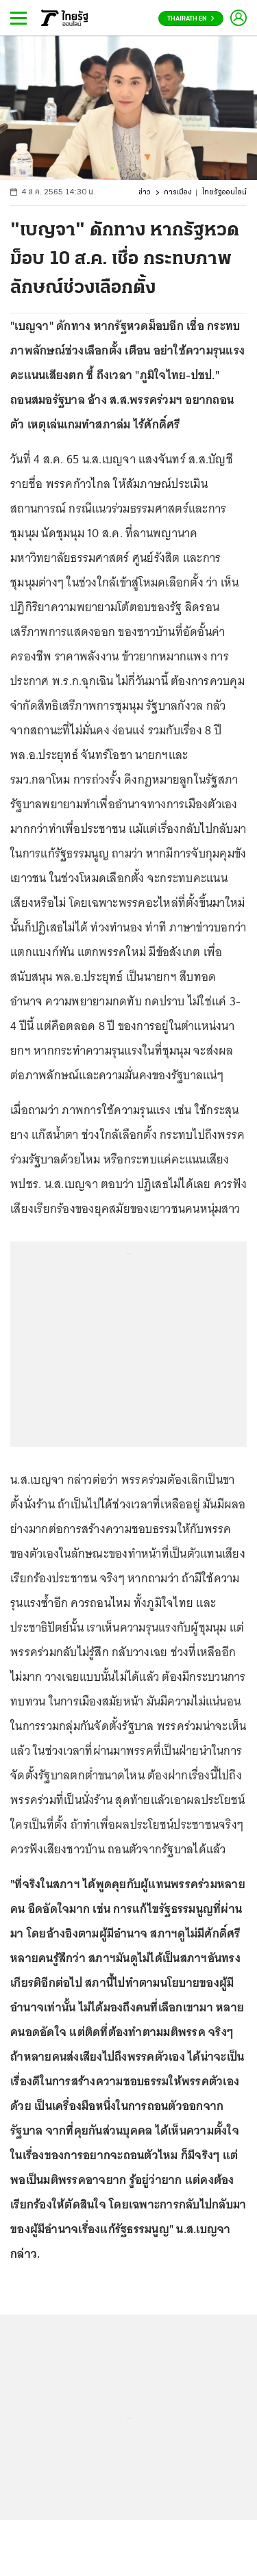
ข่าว (144, 192)
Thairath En (191, 19)
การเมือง (178, 192)
